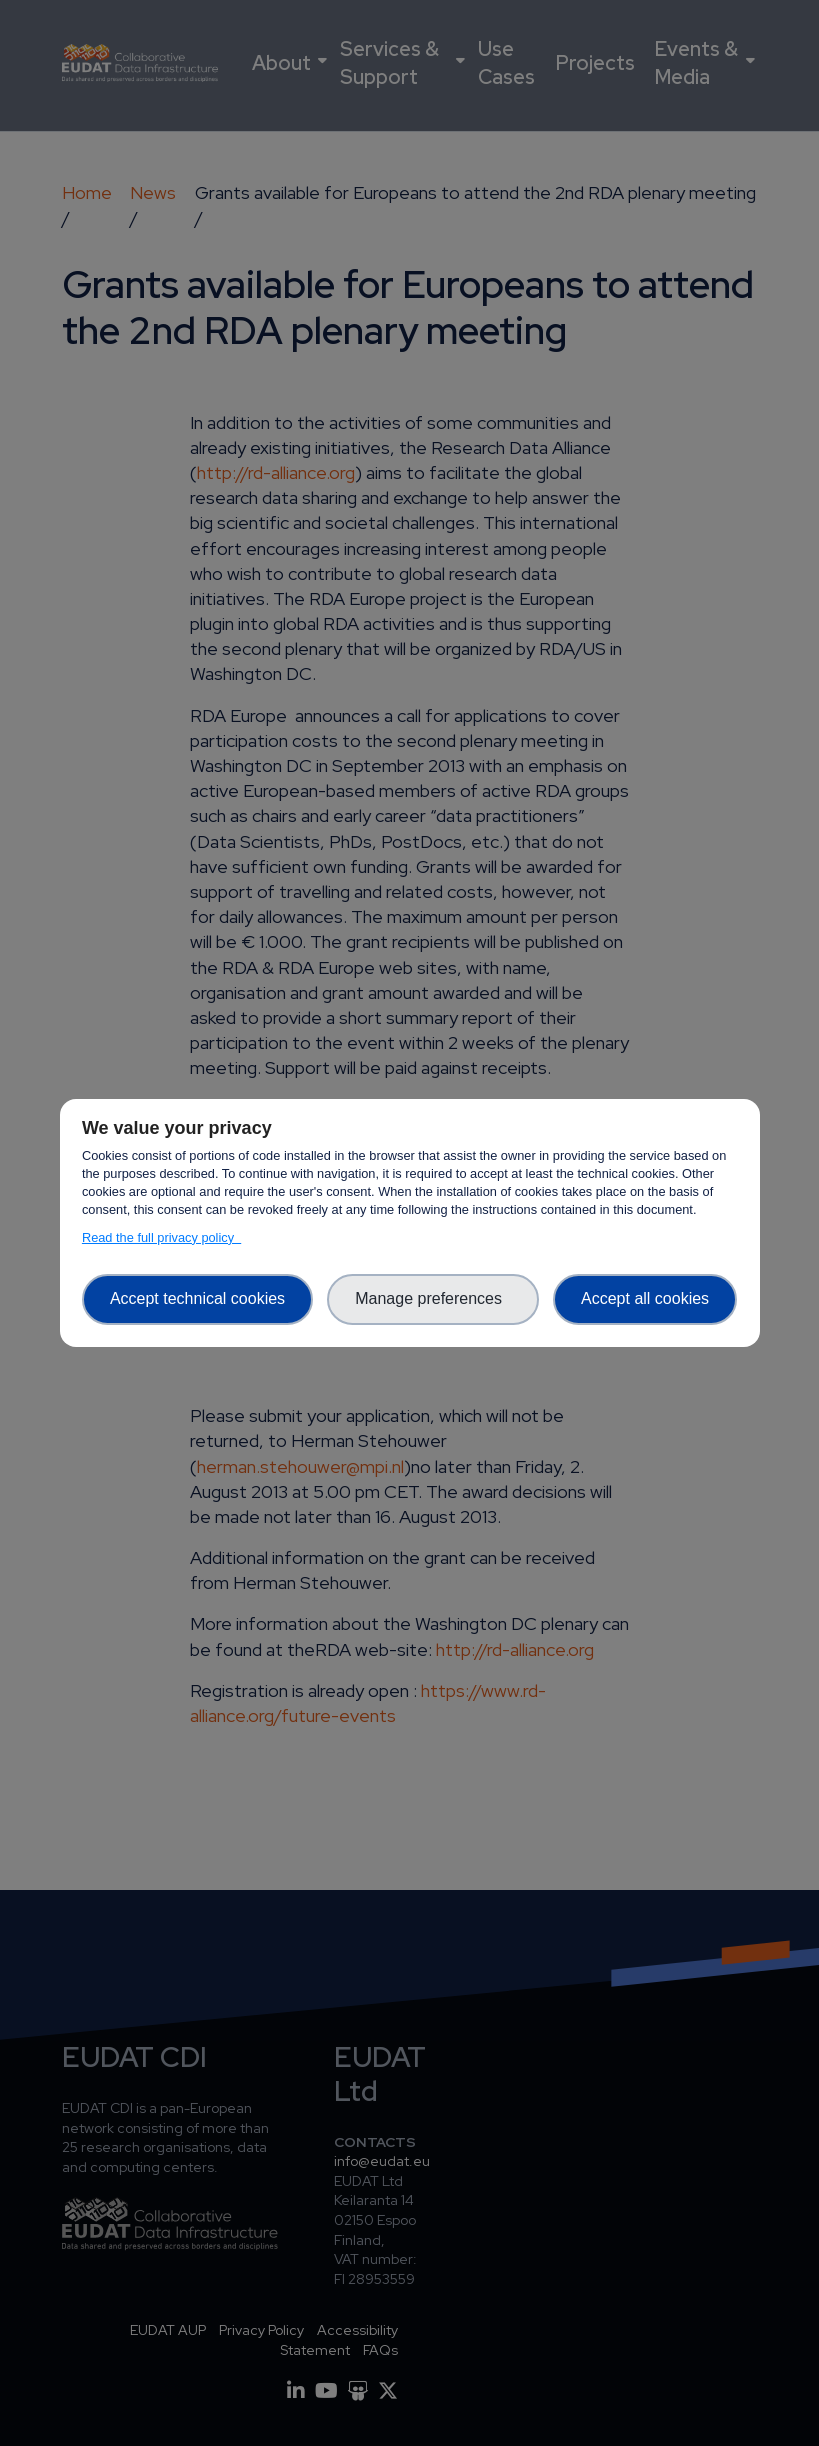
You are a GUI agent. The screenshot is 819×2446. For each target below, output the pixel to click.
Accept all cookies (645, 1298)
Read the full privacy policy (161, 1237)
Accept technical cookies (197, 1298)
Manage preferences (433, 1298)
